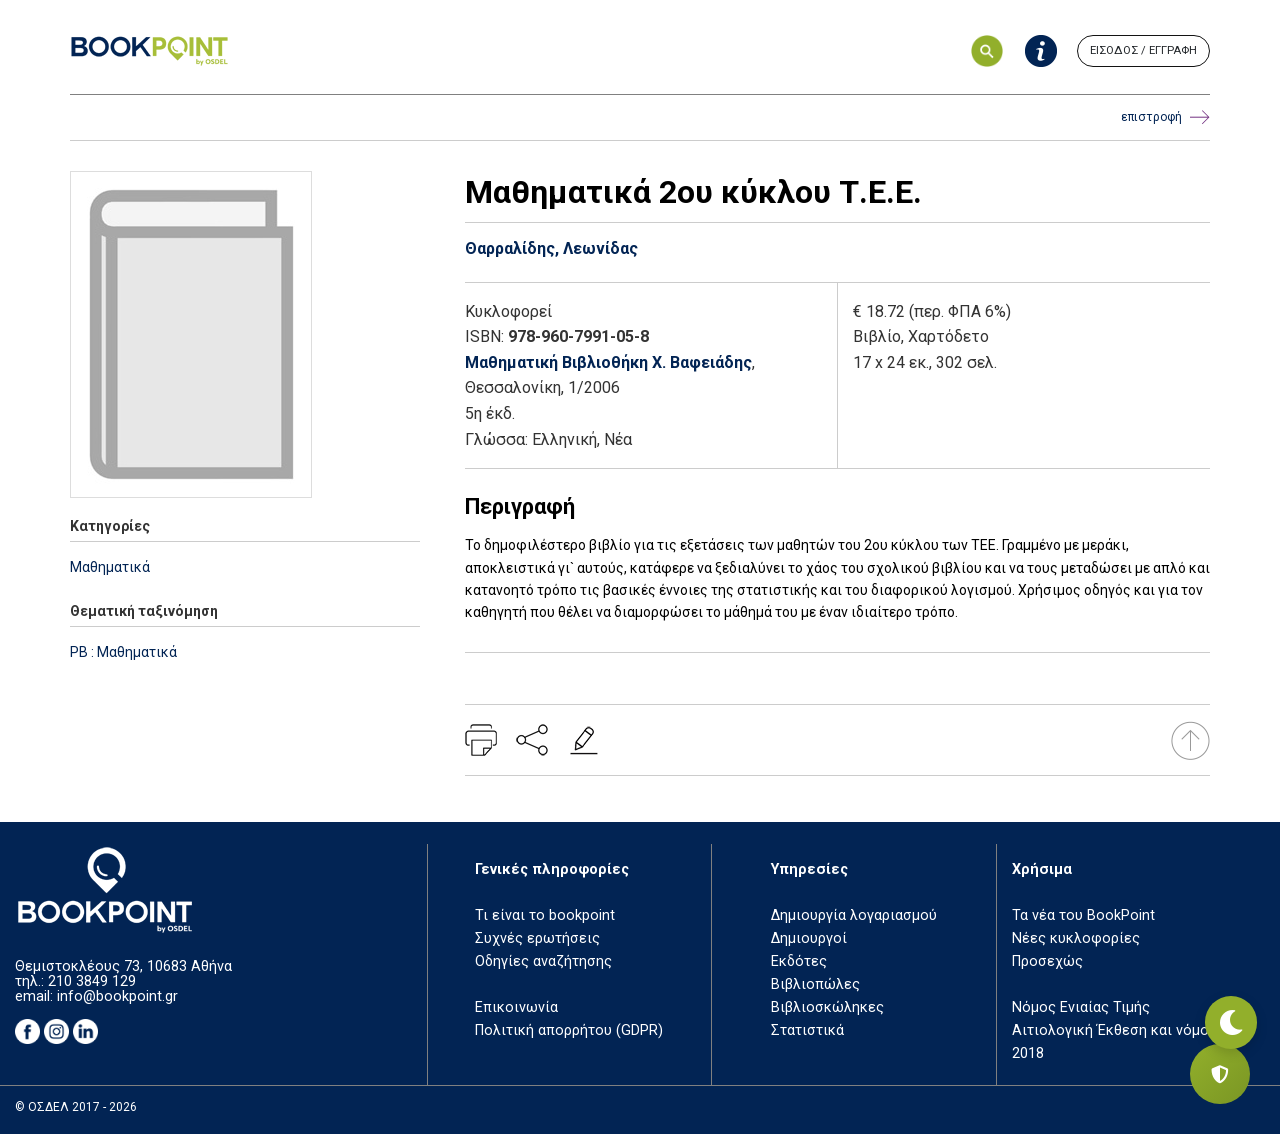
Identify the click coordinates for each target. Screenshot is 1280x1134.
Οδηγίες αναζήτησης (543, 961)
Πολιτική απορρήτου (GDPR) (569, 1030)
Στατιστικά (807, 1030)
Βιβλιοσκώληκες (827, 1007)
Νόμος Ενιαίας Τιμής (1081, 1007)
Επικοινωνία (516, 1007)
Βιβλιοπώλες (815, 984)
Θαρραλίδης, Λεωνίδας (551, 248)
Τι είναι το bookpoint (545, 915)
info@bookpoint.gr (117, 996)
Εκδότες (799, 961)
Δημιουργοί (809, 938)
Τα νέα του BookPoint (1083, 915)
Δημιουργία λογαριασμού (854, 915)
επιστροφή (1165, 117)
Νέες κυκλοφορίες (1076, 938)
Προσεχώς (1047, 961)
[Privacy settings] (1220, 1074)
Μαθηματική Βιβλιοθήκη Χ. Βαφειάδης (608, 362)
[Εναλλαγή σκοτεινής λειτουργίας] (1220, 1004)
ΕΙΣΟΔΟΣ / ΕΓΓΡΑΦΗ (1143, 50)
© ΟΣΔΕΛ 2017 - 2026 (76, 1107)
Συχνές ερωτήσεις (537, 938)
